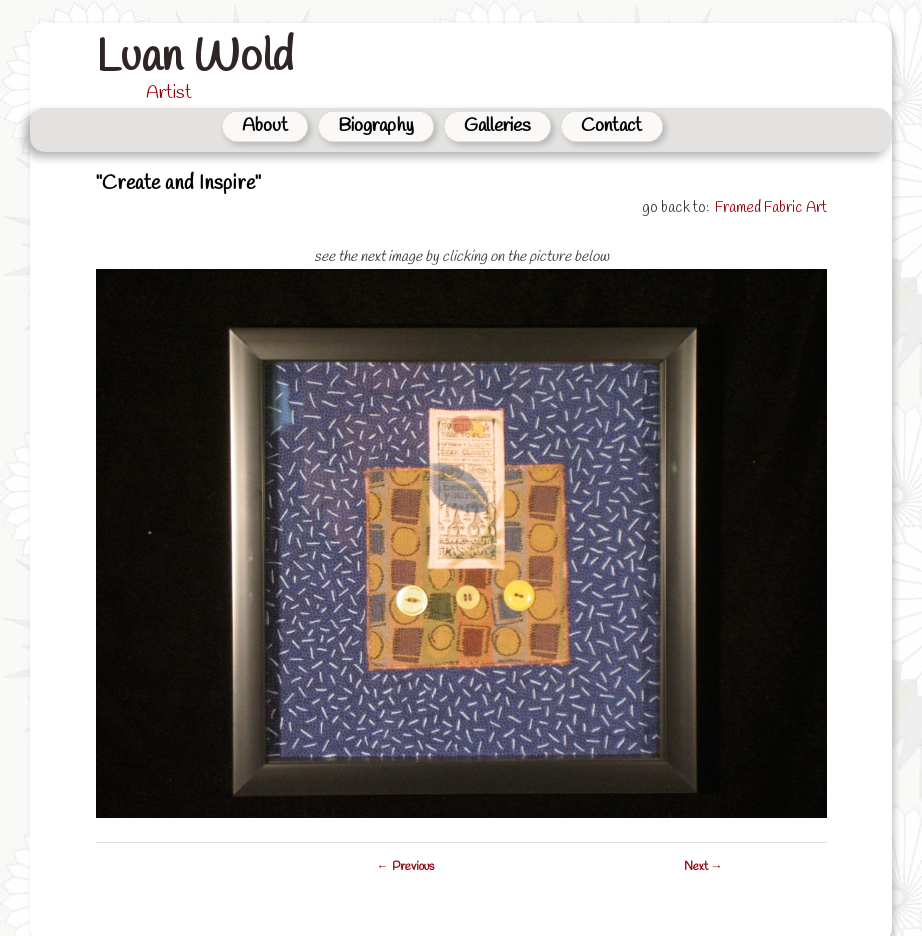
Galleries (497, 126)
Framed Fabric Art (771, 208)
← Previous (405, 867)
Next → (703, 867)
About (265, 126)
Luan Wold (194, 58)
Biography (376, 126)
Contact (611, 126)
